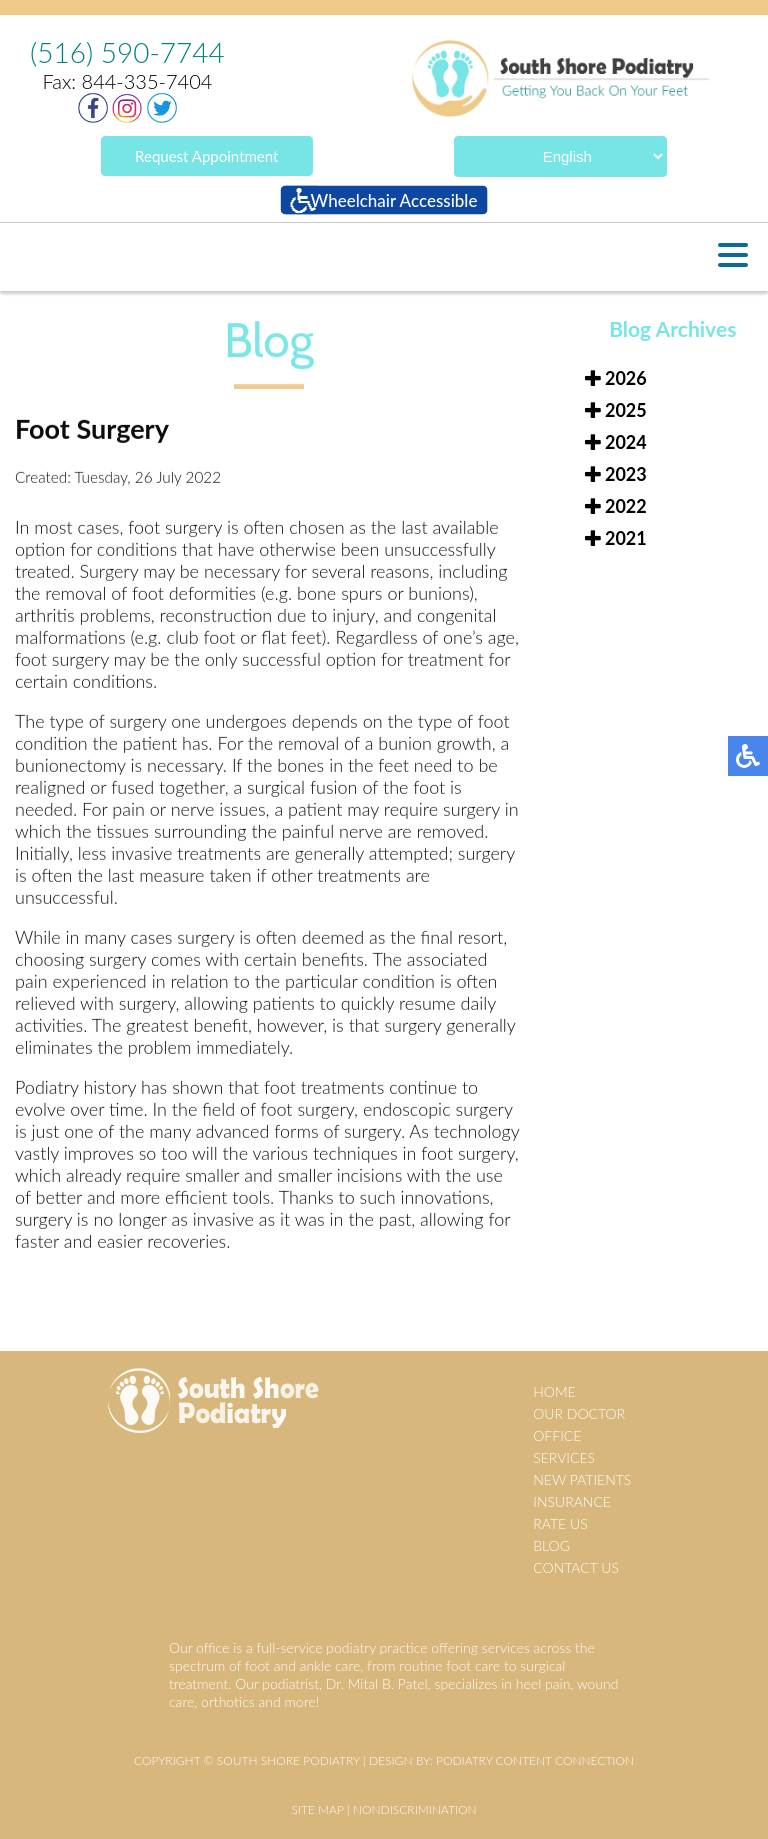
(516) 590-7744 (127, 52)
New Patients (582, 1479)
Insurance (572, 1501)
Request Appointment (206, 156)
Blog (551, 1545)
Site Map (317, 1809)
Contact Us (576, 1567)
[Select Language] (560, 156)
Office (557, 1435)
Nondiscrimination (415, 1809)
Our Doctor (579, 1413)
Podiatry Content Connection (535, 1760)
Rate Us (560, 1523)
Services (564, 1457)
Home (554, 1391)
